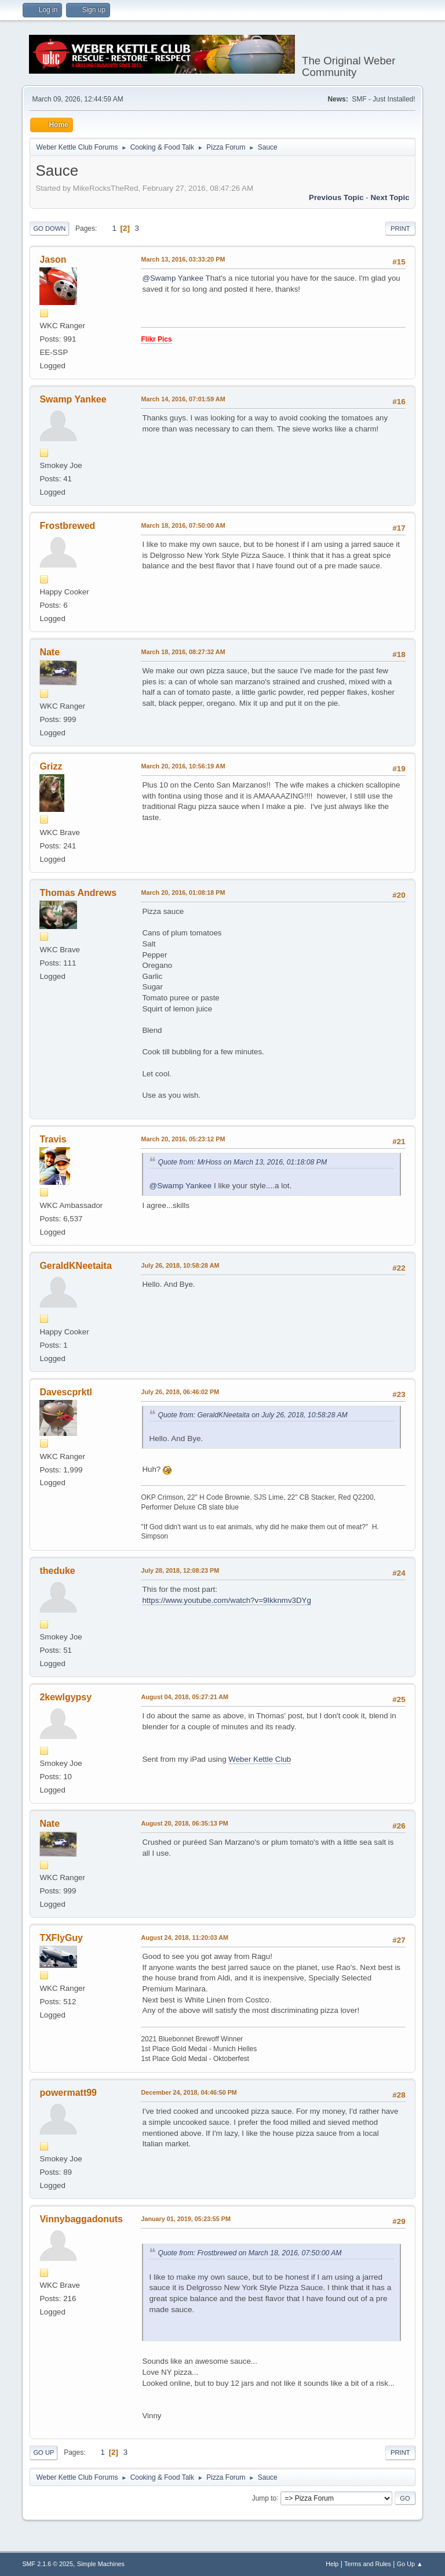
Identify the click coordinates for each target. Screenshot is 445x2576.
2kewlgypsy (65, 1697)
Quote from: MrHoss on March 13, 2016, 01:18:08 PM (242, 1162)
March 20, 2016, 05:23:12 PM (183, 1138)
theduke (57, 1571)
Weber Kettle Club (259, 1759)
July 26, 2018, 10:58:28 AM (180, 1265)
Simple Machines (101, 2563)
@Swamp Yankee (172, 278)
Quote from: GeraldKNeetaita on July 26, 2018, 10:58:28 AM (252, 1415)
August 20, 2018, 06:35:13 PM (184, 1823)
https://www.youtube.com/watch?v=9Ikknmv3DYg (226, 1600)
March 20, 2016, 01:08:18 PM (183, 892)
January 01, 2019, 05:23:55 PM (186, 2218)
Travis (52, 1139)
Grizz (50, 766)
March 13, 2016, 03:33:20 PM (183, 259)
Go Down (49, 228)
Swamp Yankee (72, 399)
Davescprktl (65, 1392)
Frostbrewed (67, 526)
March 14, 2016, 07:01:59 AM (183, 399)
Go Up (43, 2452)
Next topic (389, 197)
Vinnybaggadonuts (81, 2219)
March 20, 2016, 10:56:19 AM (183, 766)
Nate (49, 652)
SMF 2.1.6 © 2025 (47, 2563)
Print (400, 228)
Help (332, 2563)
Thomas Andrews (77, 893)
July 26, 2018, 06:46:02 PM (180, 1391)
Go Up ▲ (410, 2563)
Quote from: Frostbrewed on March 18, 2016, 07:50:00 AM (249, 2253)
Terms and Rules (367, 2563)
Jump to (264, 2498)
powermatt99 (68, 2093)
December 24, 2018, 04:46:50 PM (188, 2092)
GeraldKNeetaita (75, 1266)
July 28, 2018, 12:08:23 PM (180, 1570)
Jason (52, 259)
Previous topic (336, 197)
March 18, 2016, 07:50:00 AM (183, 525)
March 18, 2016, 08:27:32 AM (183, 651)
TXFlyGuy (61, 1938)
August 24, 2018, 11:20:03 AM (184, 1937)
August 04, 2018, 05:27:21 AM (184, 1696)
